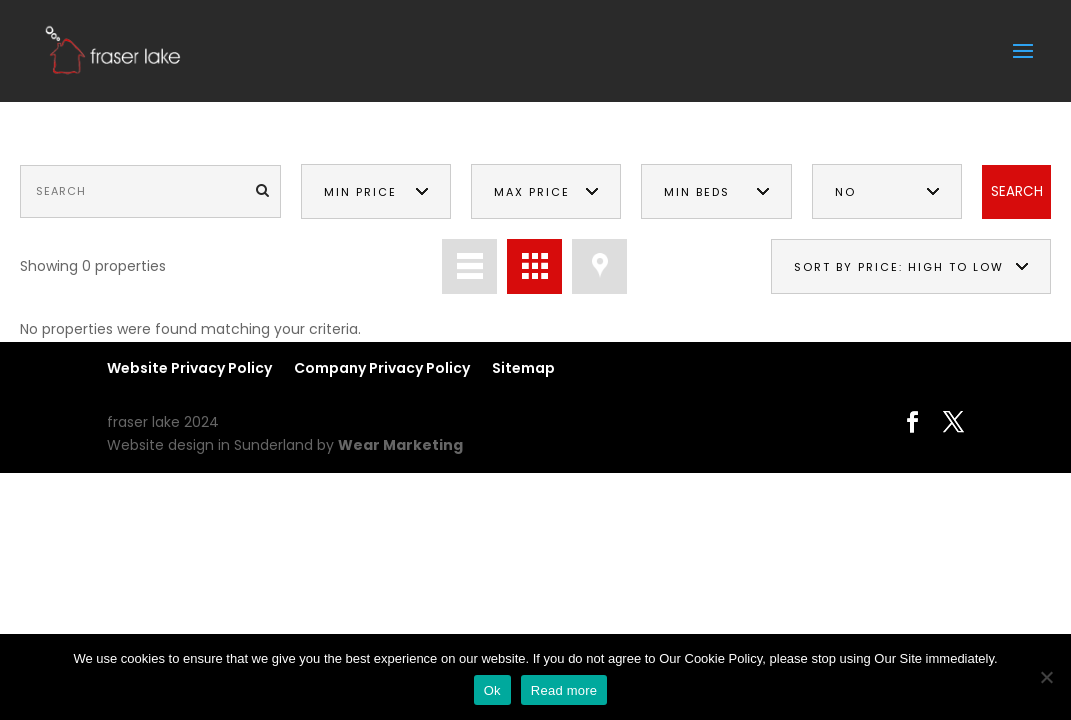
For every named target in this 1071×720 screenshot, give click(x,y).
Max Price (532, 192)
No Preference (878, 202)
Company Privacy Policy (382, 368)
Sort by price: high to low (899, 267)
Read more (564, 690)
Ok (492, 690)
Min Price (360, 192)
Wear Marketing (400, 445)
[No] (1046, 677)
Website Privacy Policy (189, 368)
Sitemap (523, 368)
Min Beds (697, 192)
